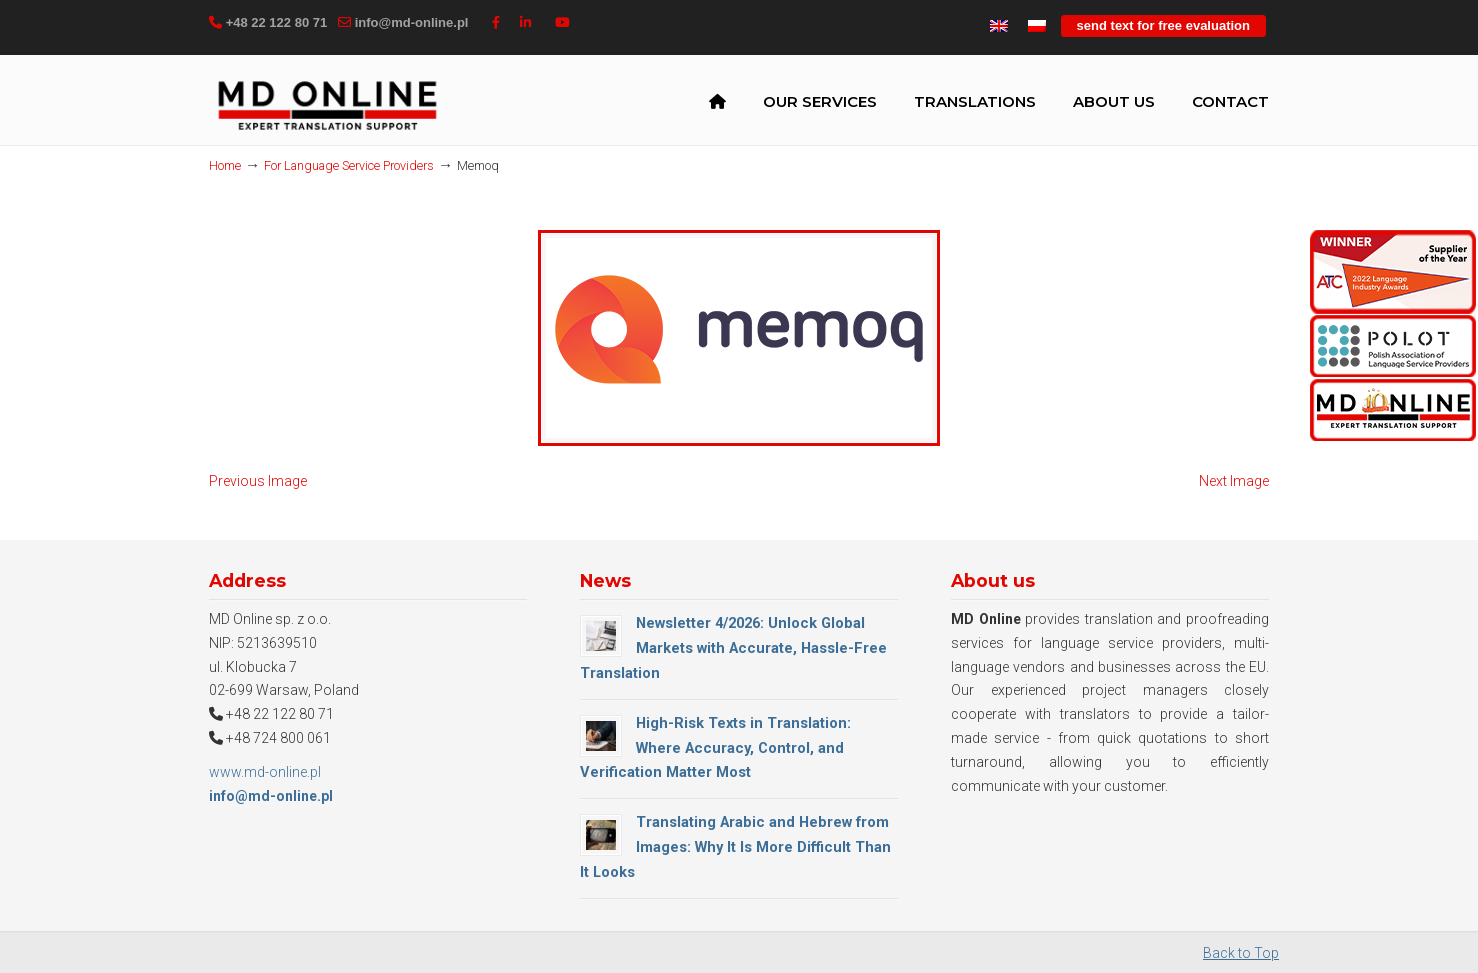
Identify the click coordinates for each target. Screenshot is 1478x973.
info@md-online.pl (412, 22)
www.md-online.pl (265, 772)
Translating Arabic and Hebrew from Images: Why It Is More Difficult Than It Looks (735, 847)
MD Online (327, 104)
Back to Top (1241, 953)
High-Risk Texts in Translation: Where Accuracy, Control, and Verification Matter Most (715, 748)
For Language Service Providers (349, 165)
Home (225, 165)
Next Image (1234, 481)
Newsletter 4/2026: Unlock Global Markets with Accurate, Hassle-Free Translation (733, 648)
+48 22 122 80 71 (277, 22)
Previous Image (258, 481)
